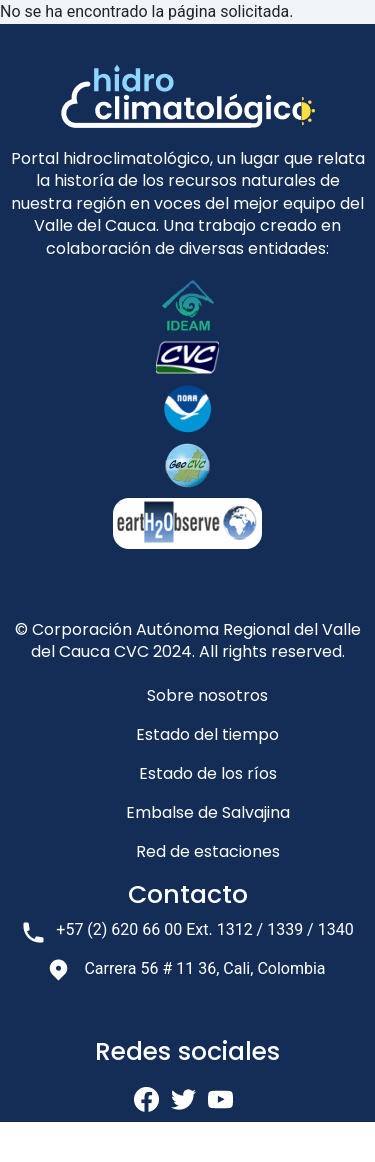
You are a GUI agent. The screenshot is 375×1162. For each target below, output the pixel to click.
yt (220, 1099)
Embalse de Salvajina (208, 812)
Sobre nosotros (207, 695)
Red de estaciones (208, 851)
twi (183, 1099)
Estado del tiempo (207, 734)
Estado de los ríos (208, 773)
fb (146, 1099)
